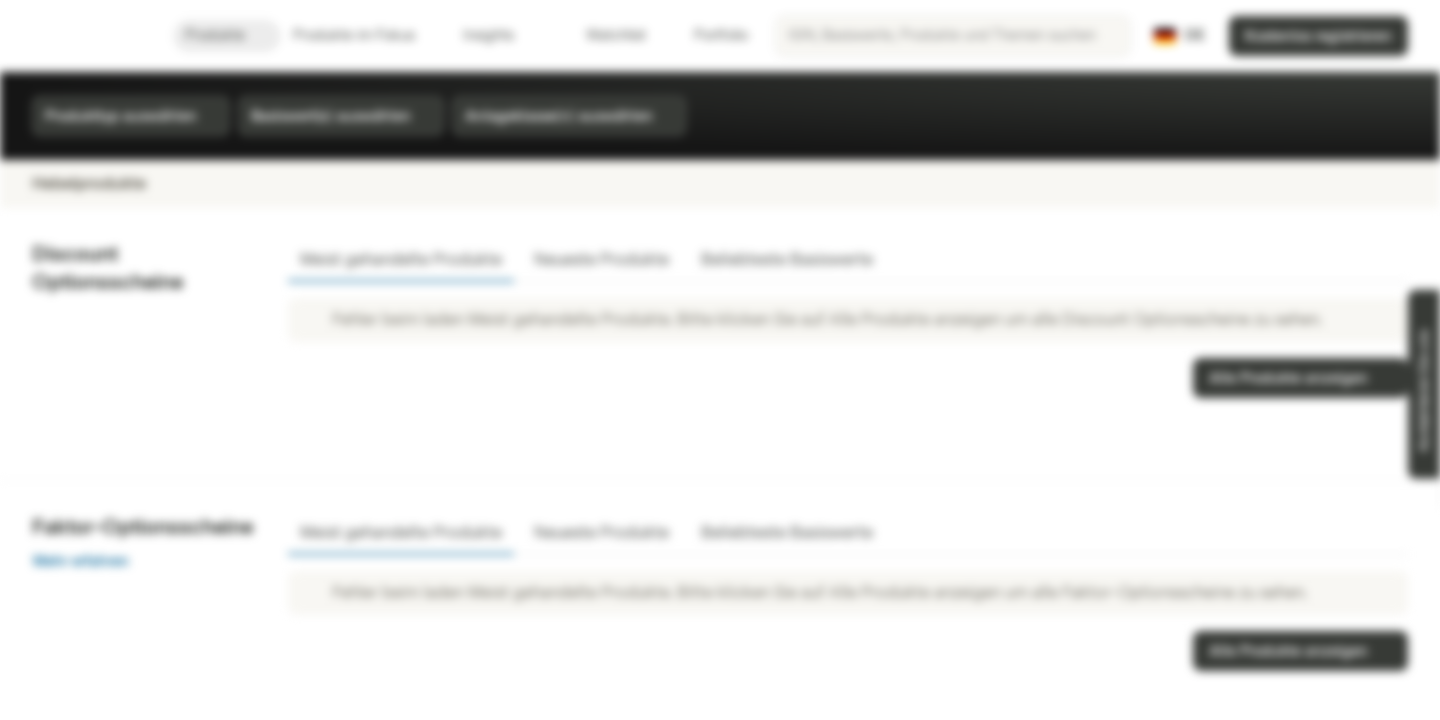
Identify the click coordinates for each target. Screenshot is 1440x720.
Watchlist (604, 35)
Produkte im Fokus (366, 35)
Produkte (227, 35)
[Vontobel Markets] (86, 36)
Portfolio (709, 35)
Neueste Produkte (601, 259)
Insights (500, 35)
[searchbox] (953, 36)
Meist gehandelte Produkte (401, 259)
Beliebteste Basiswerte (787, 259)
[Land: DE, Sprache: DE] (1179, 36)
